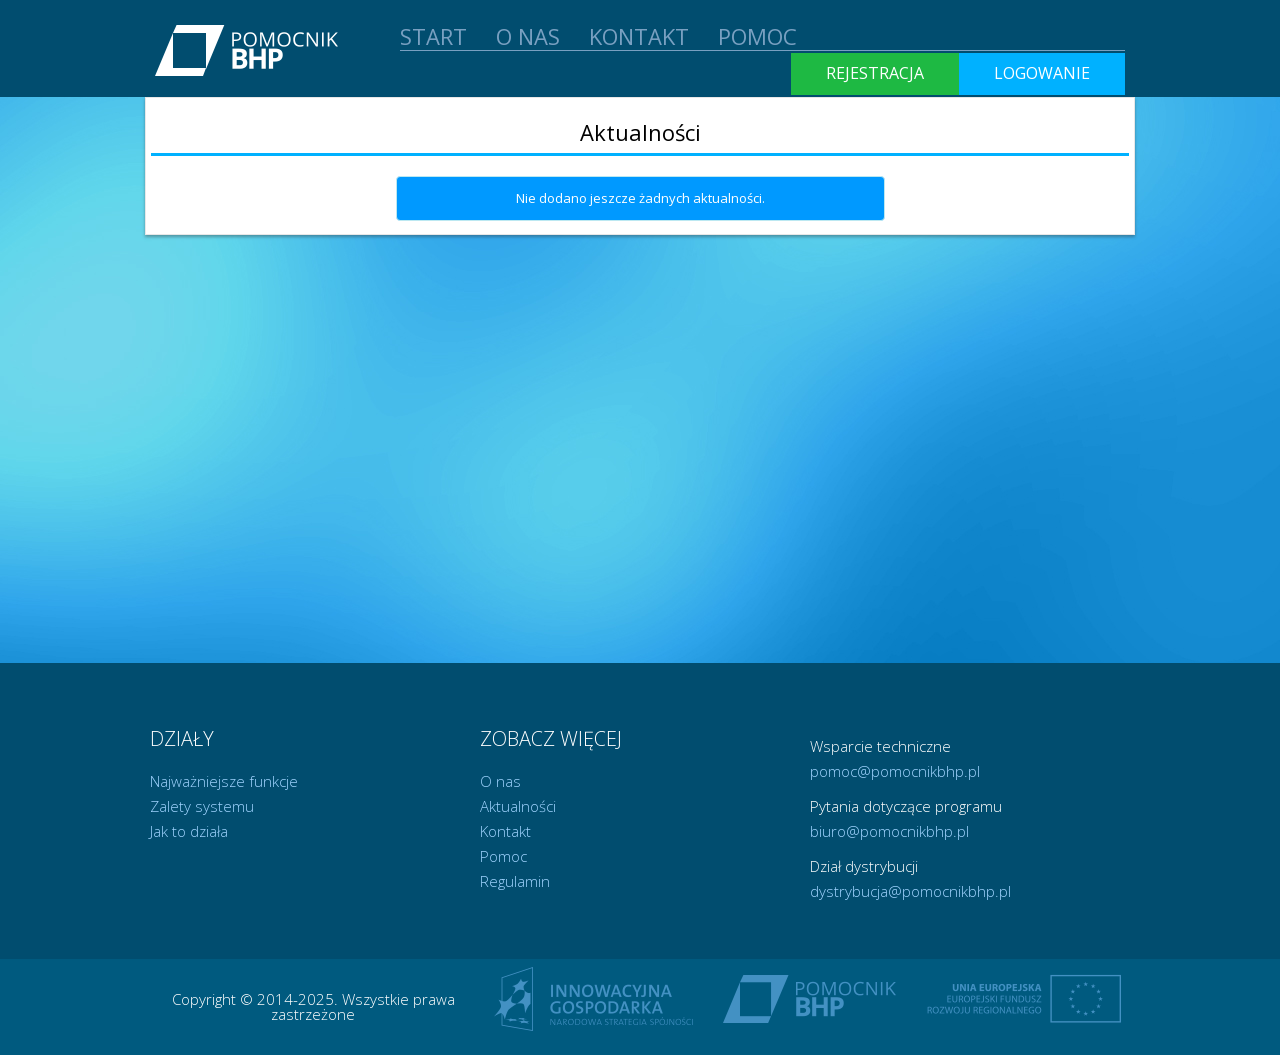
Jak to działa (189, 831)
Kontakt (505, 831)
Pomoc (503, 856)
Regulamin (515, 881)
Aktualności (518, 806)
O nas (500, 781)
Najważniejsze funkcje (224, 781)
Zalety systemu (202, 806)
